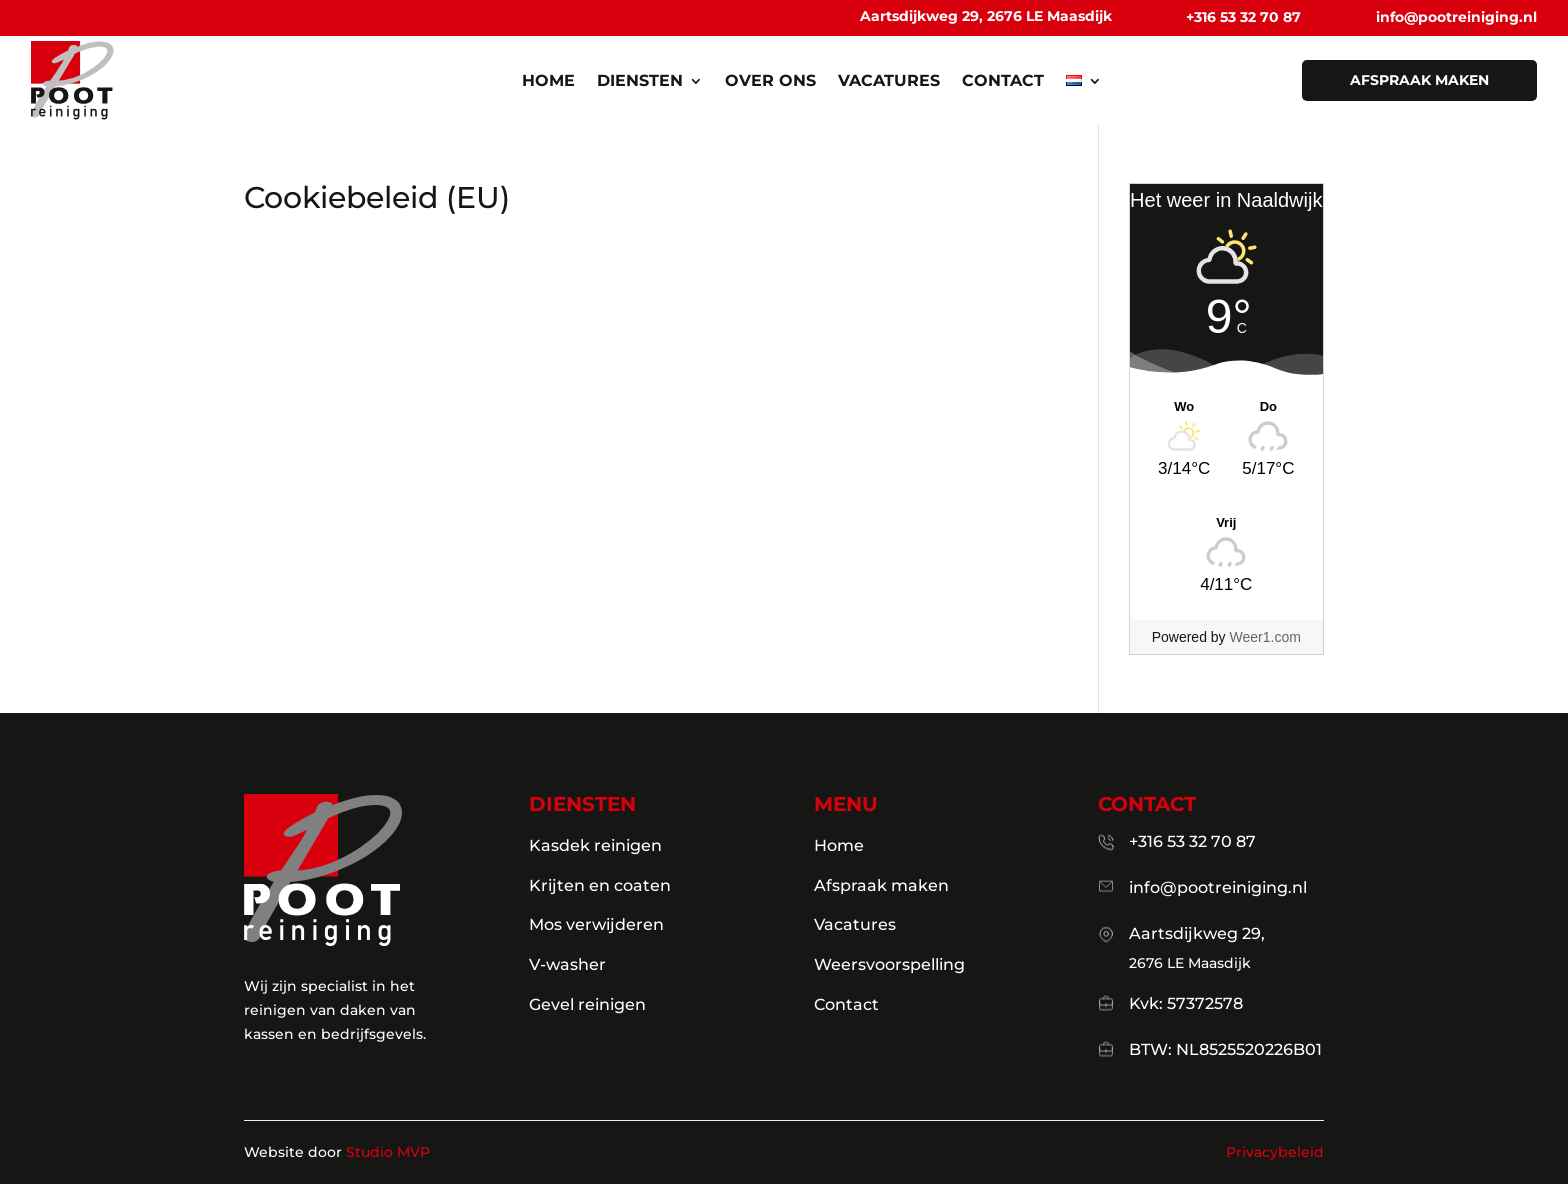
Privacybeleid (1275, 1152)
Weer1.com (1265, 637)
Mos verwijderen (596, 924)
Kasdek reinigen (595, 845)
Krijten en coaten (600, 885)
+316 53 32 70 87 (1243, 17)
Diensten (640, 82)
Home (548, 82)
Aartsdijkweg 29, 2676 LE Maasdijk (986, 16)
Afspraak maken (881, 885)
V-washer (567, 964)
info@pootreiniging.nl (1456, 17)
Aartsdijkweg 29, (1197, 933)
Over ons (770, 82)
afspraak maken (1419, 80)
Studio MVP (388, 1152)
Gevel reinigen (587, 1004)
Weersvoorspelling (889, 964)
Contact (1003, 82)
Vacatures (889, 82)
